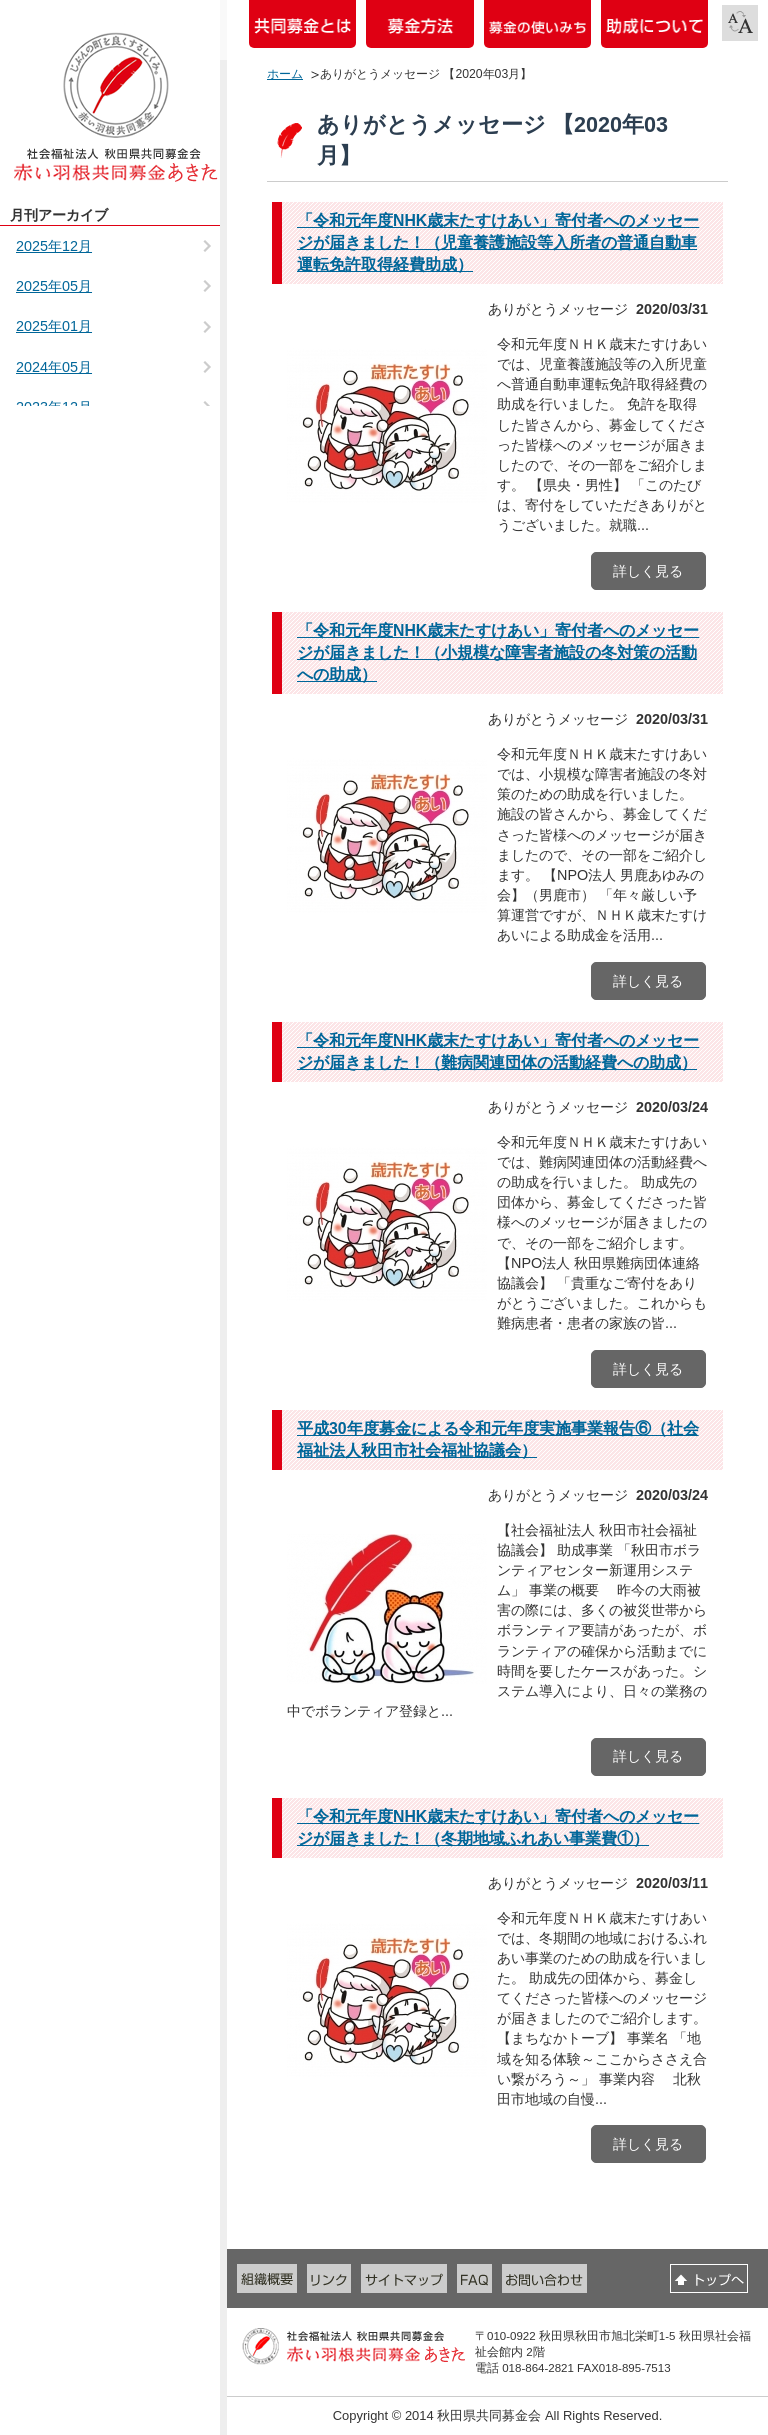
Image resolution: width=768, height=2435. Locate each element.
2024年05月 (54, 367)
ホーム (285, 74)
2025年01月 (54, 326)
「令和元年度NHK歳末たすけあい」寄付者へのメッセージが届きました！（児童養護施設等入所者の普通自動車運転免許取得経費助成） (498, 242)
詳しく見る (648, 571)
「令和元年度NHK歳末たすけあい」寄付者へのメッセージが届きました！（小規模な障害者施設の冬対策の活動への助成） (498, 652)
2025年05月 (54, 286)
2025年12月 (54, 246)
